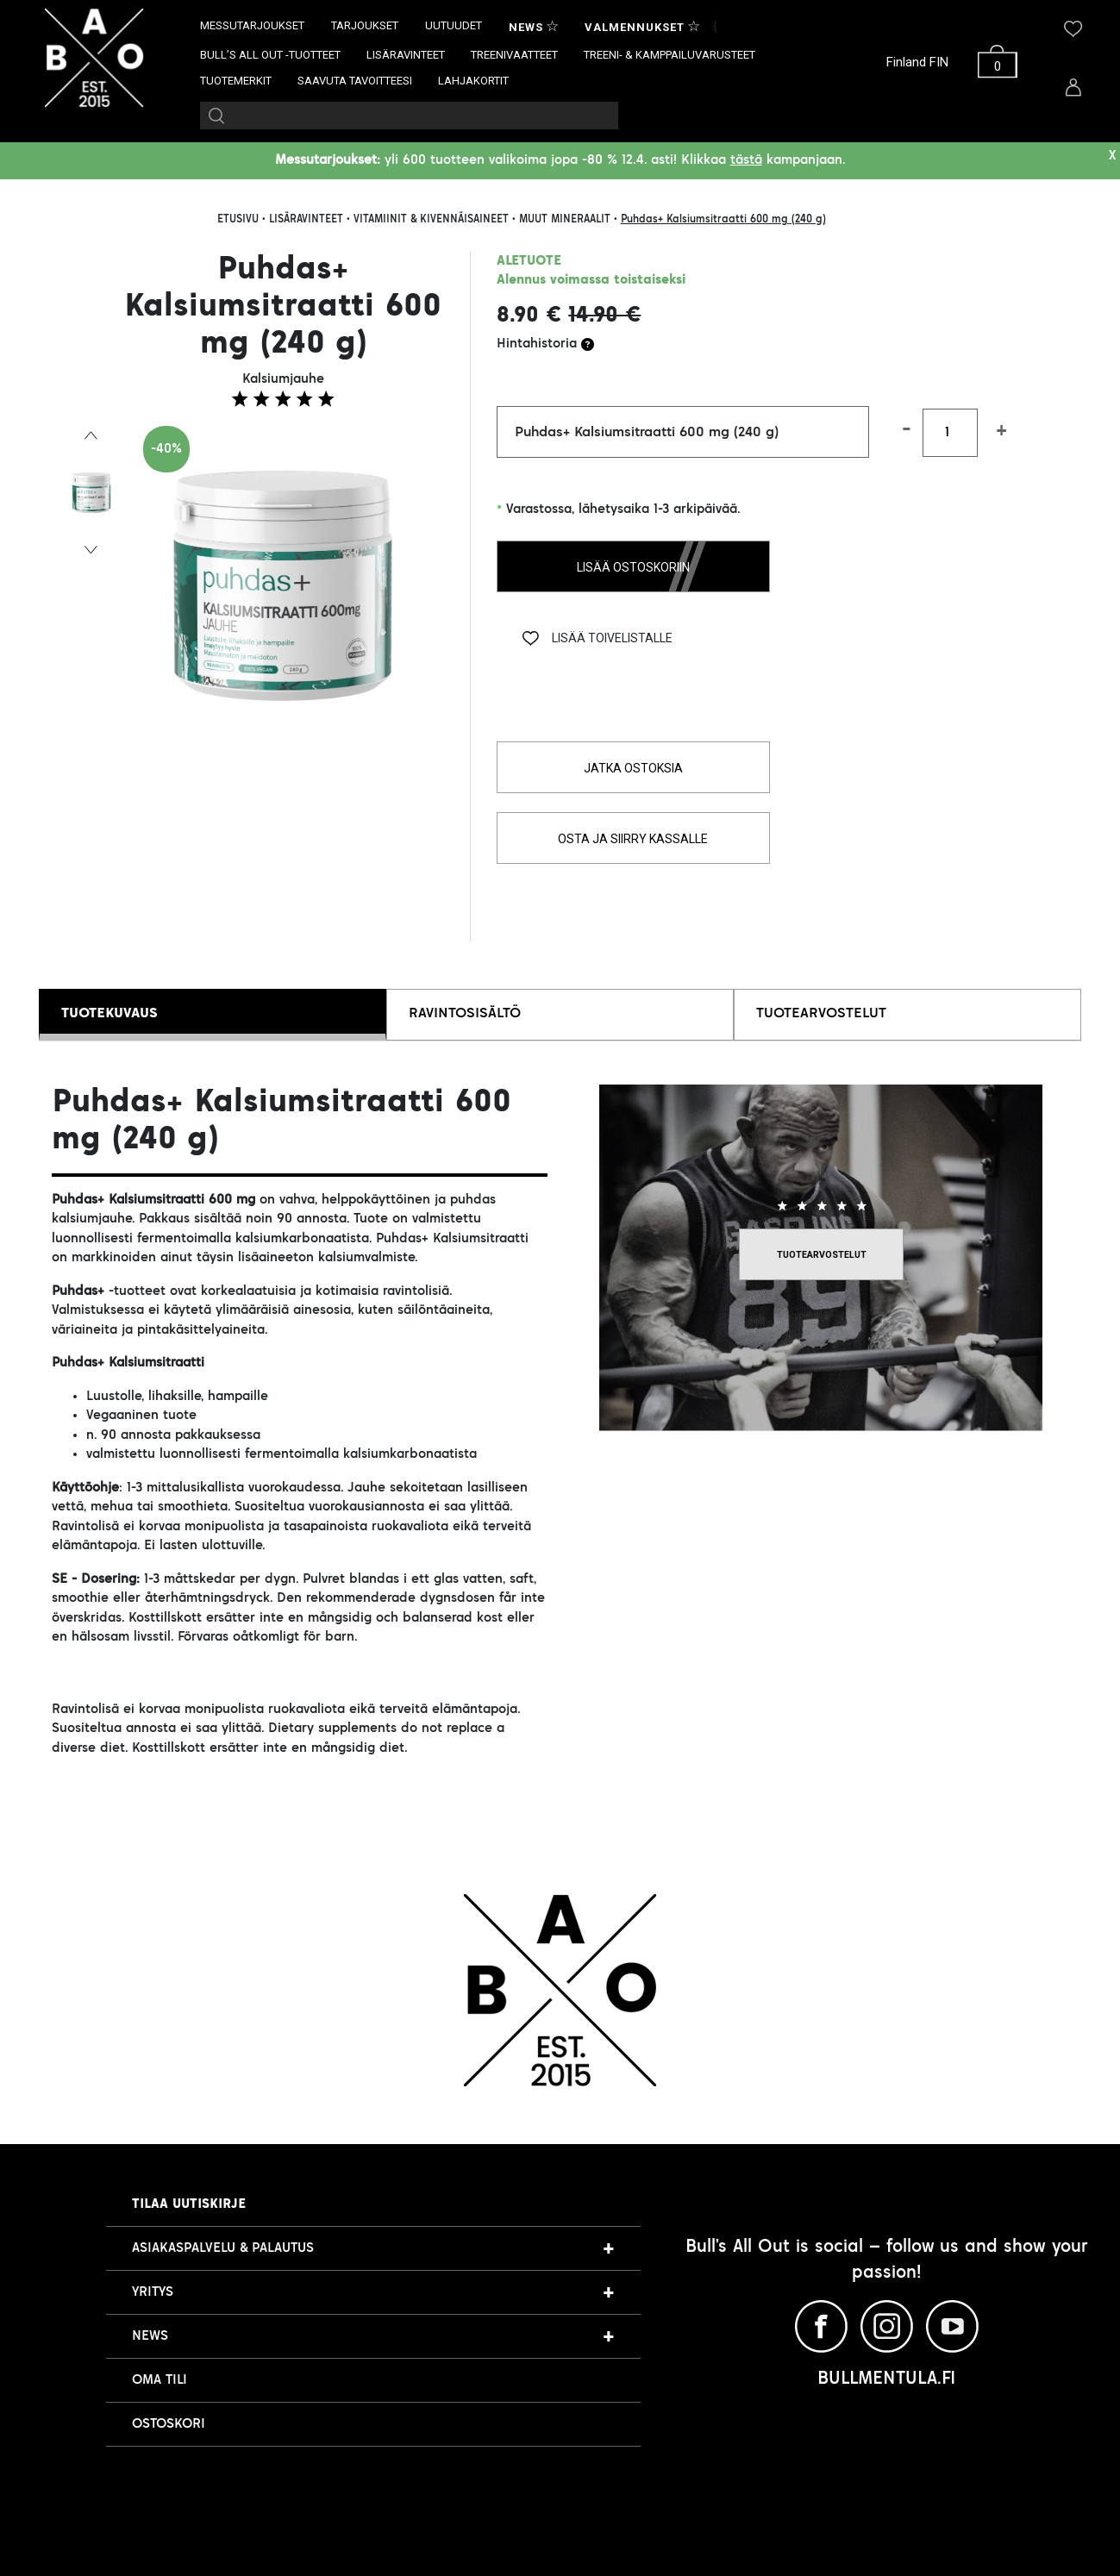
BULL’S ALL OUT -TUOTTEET (270, 54)
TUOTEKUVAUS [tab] (109, 1014)
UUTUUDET (453, 25)
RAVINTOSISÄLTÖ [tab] (465, 1014)
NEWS (150, 2335)
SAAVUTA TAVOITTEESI (354, 80)
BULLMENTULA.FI (886, 2379)
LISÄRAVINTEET (405, 54)
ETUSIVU (238, 220)
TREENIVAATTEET (514, 54)
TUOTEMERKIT (236, 80)
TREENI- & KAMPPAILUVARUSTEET (669, 54)
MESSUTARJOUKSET (252, 25)
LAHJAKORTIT (473, 80)
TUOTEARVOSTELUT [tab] (821, 1014)
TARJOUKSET (364, 25)
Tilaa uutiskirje (189, 2204)
